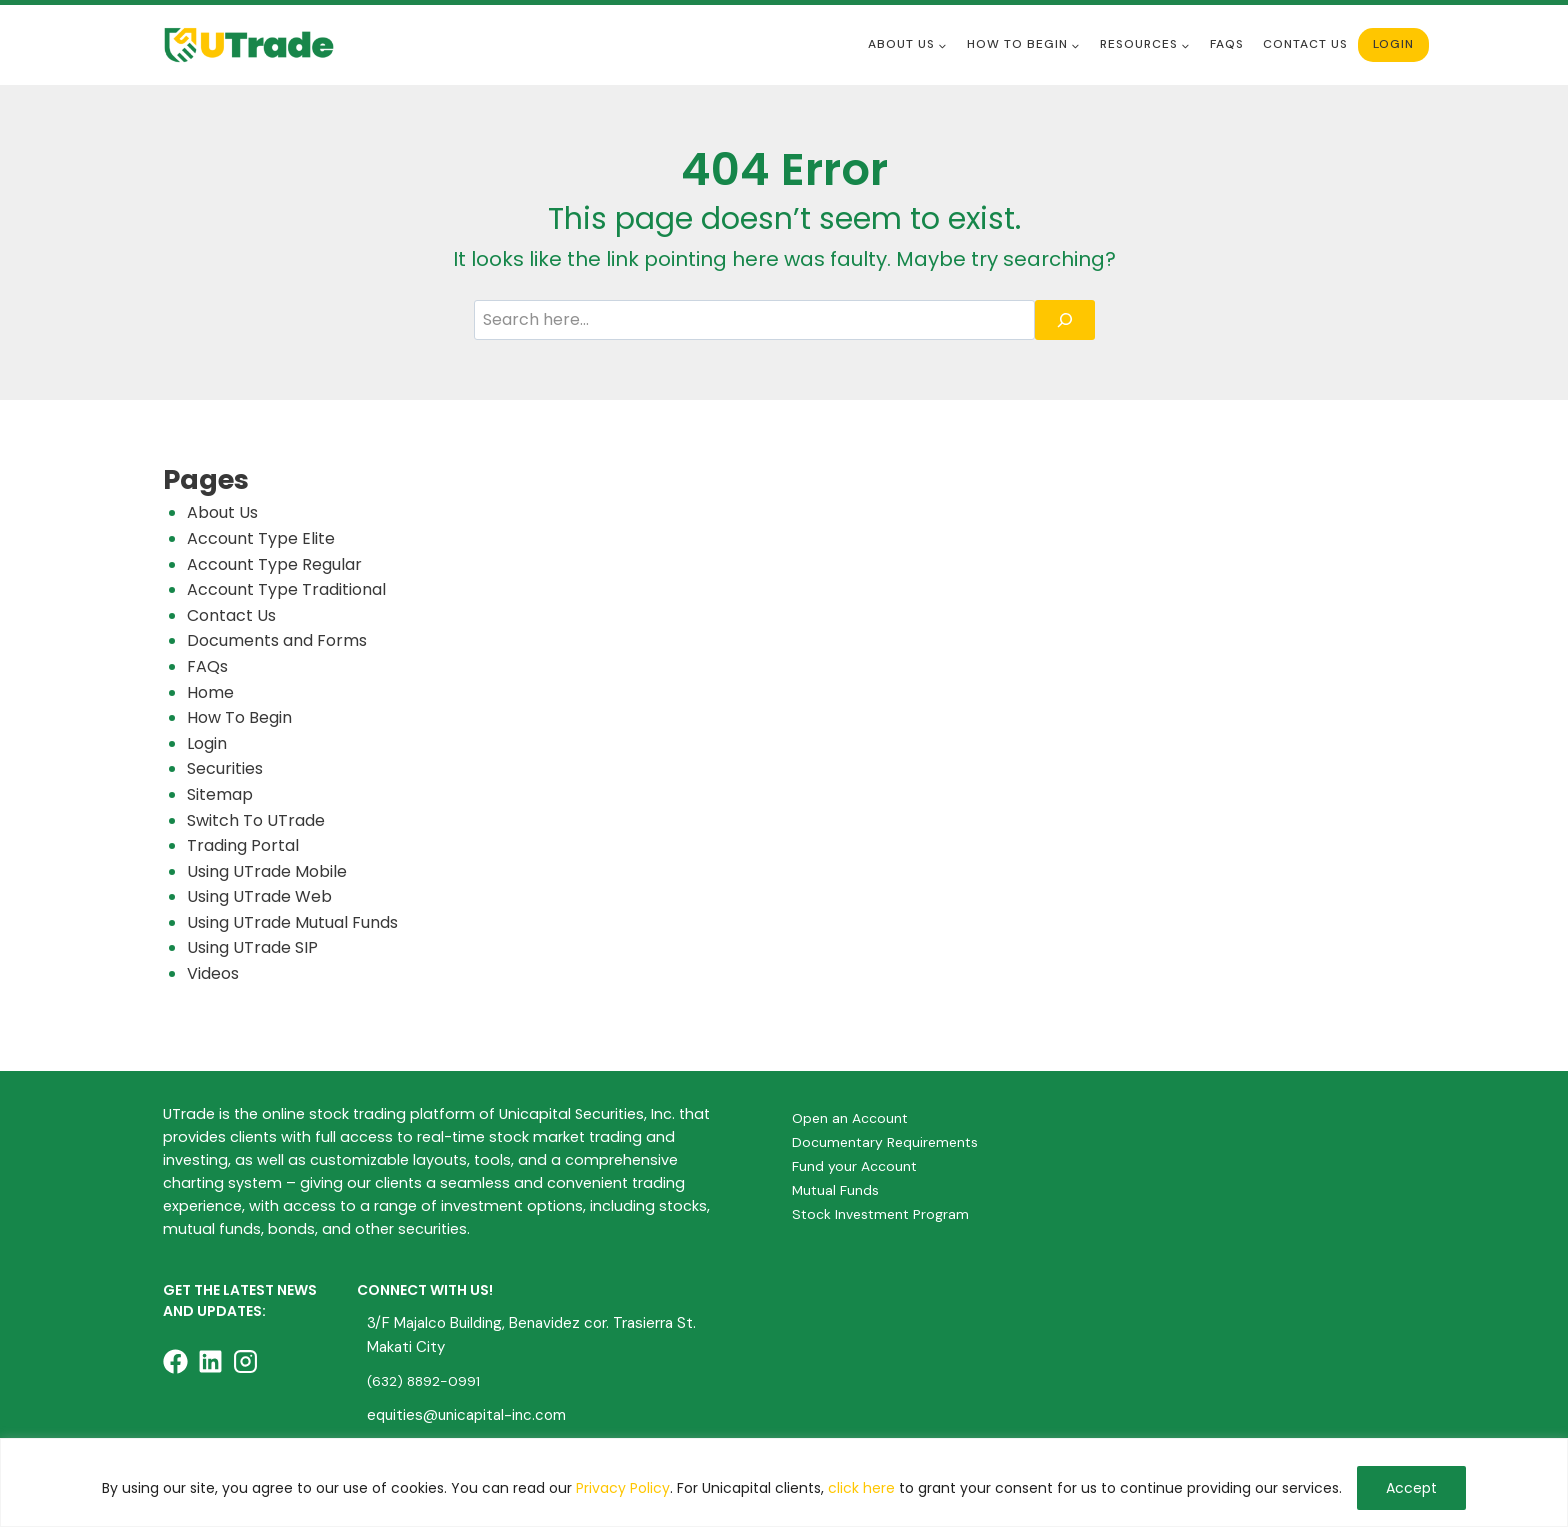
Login (1393, 44)
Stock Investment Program (884, 1214)
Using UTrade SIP (252, 947)
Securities (225, 768)
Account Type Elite (261, 538)
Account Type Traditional (286, 589)
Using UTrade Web (259, 896)
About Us (222, 512)
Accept (1411, 1488)
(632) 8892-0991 (425, 1381)
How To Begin (239, 717)
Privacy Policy (623, 1488)
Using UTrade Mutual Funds (292, 922)
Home (210, 692)
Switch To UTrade (256, 820)
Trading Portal (243, 845)
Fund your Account (855, 1166)
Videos (213, 973)
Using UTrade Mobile (267, 871)
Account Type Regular (274, 564)
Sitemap (220, 794)
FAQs (207, 666)
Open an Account (852, 1118)
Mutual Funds (836, 1190)
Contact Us (1305, 44)
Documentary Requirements (888, 1142)
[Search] (1065, 320)
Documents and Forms (277, 640)
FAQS (1227, 44)
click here (861, 1488)
